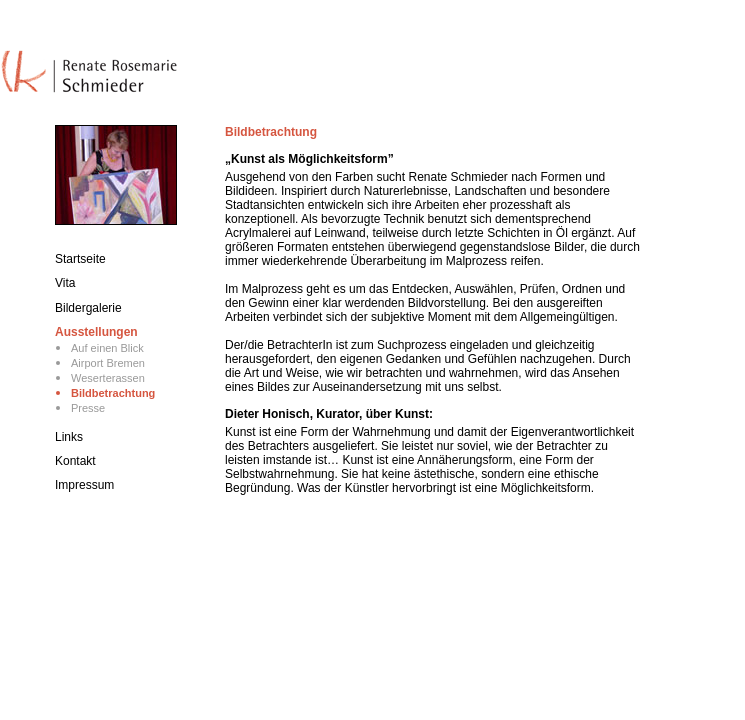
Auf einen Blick (107, 348)
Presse (88, 408)
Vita (65, 283)
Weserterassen (108, 378)
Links (69, 437)
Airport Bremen (108, 363)
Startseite (80, 259)
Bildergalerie (88, 308)
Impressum (84, 485)
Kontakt (75, 461)
